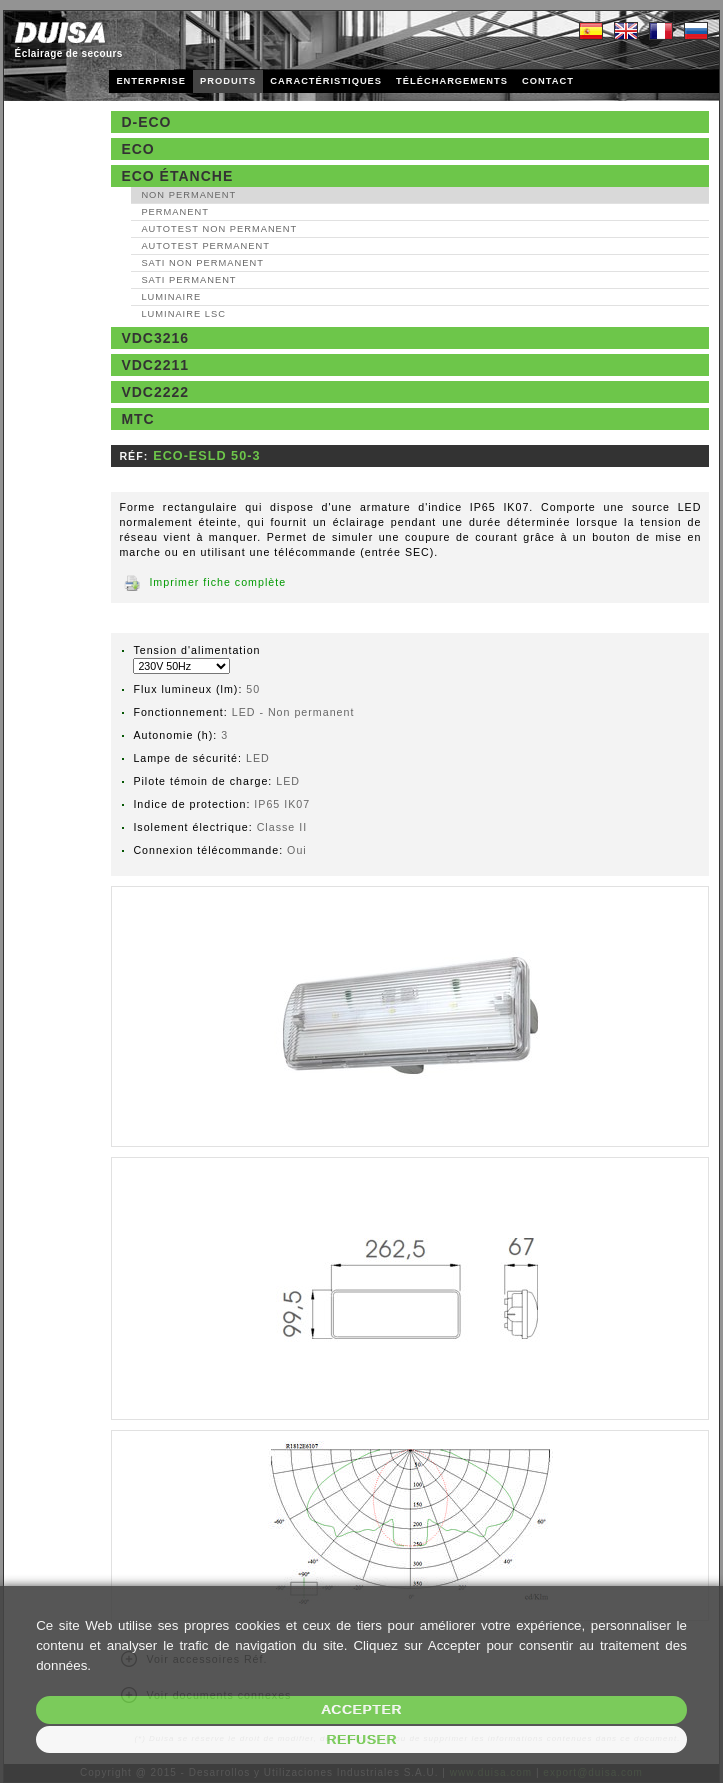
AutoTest (219, 229)
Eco (137, 149)
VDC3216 (155, 338)
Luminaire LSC (183, 314)
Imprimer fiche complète (217, 582)
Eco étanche (177, 176)
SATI (202, 263)
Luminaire (171, 297)
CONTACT (548, 81)
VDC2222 (155, 392)
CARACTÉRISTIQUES (326, 81)
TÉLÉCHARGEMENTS (452, 81)
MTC (137, 419)
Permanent (175, 212)
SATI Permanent (188, 280)
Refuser (361, 1739)
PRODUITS (228, 81)
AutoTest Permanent (205, 246)
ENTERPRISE (151, 81)
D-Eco (146, 122)
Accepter (361, 1709)
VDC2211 (155, 365)
